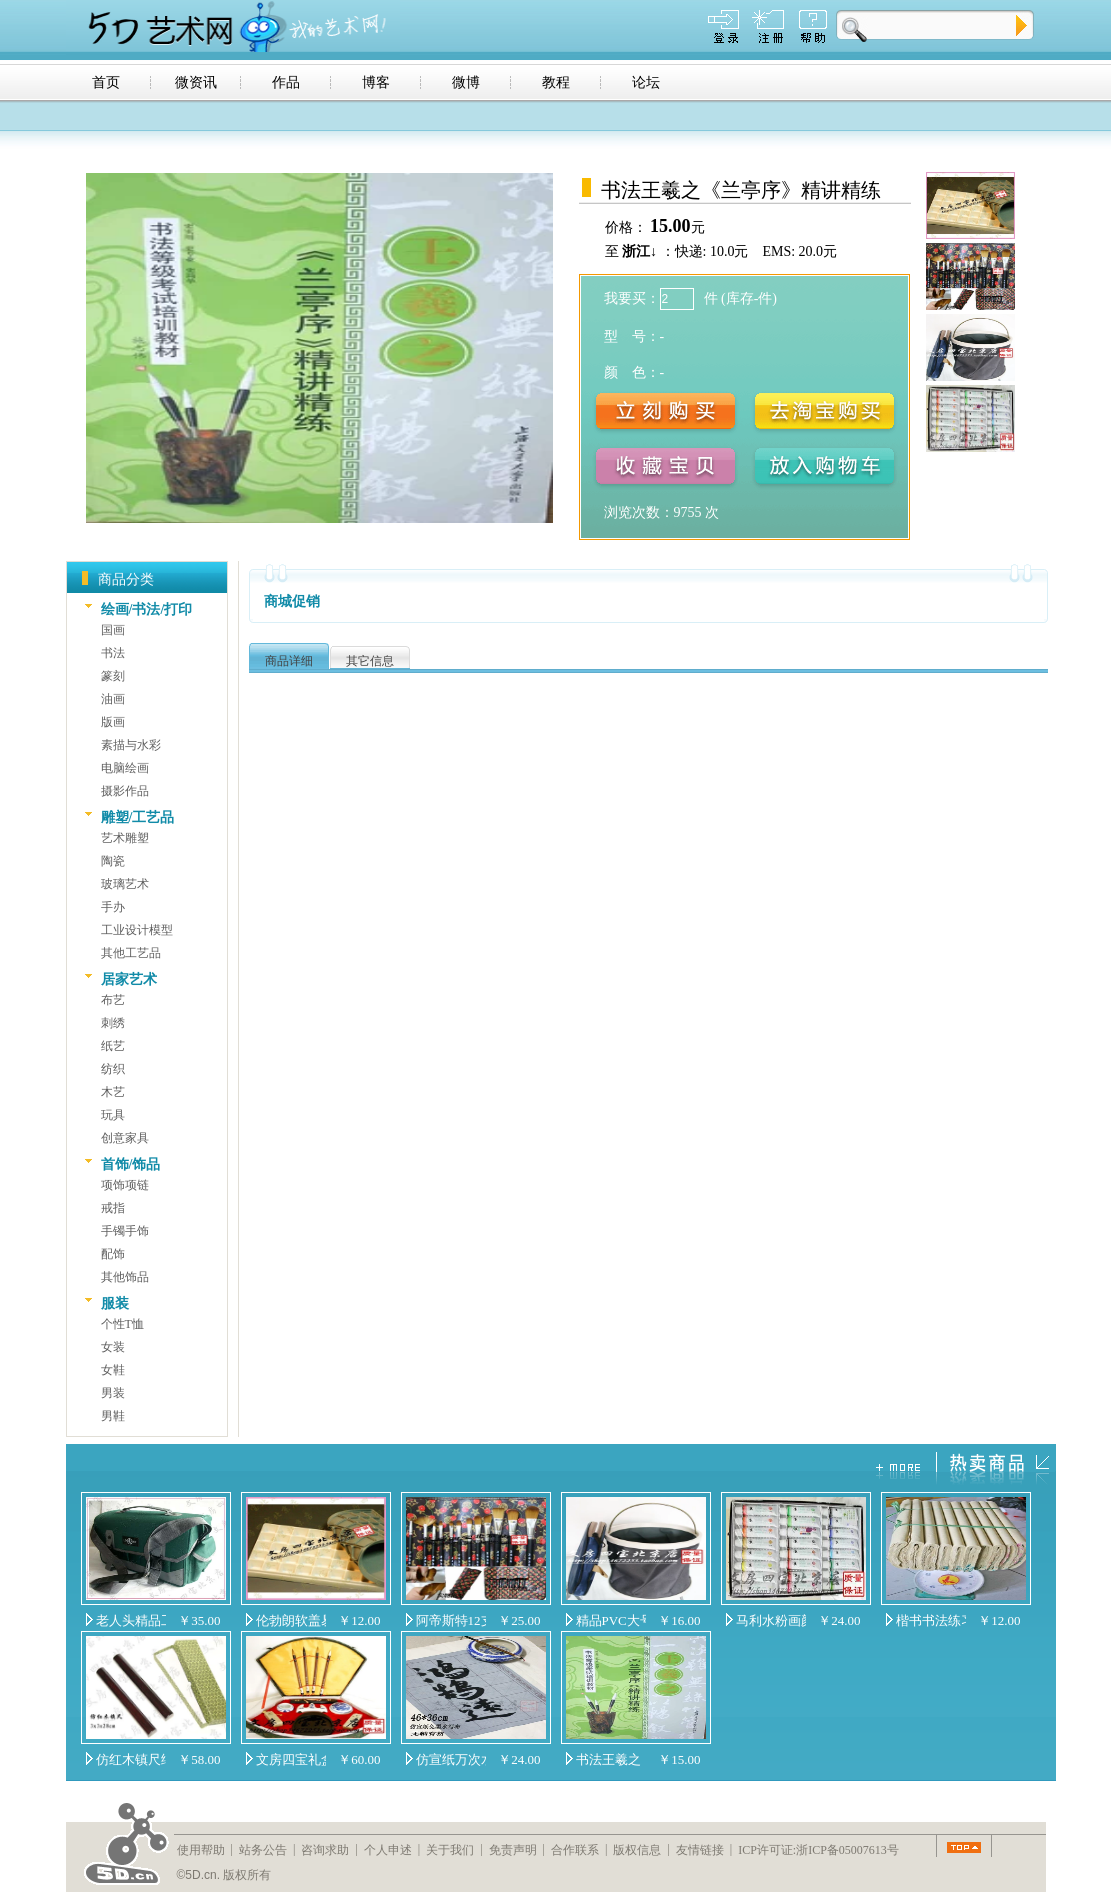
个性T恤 (122, 1324)
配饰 (113, 1254)
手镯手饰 (125, 1231)
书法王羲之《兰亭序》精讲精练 (611, 1759)
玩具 (113, 1115)
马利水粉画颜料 (771, 1620)
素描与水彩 (131, 745)
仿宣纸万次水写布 (451, 1759)
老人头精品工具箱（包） (131, 1620)
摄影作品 (125, 791)
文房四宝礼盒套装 (291, 1759)
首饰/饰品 (131, 1164)
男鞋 (113, 1416)
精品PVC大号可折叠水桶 (611, 1620)
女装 (113, 1347)
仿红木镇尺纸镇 (131, 1759)
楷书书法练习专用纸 (931, 1620)
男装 (113, 1393)
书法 (113, 653)
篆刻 (113, 676)
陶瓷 (113, 861)
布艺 (113, 1000)
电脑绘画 (125, 768)
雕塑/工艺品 (138, 817)
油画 (113, 699)
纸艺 (113, 1046)
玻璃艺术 (125, 884)
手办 (113, 907)
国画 (113, 630)
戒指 (113, 1208)
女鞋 (113, 1370)
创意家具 (125, 1138)
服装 (115, 1303)
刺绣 (113, 1023)
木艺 (113, 1092)
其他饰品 (125, 1277)
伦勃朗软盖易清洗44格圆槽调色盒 (291, 1620)
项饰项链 (125, 1185)
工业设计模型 (137, 930)
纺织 (113, 1069)
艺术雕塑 (125, 838)
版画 (113, 722)
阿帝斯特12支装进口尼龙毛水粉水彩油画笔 (451, 1620)
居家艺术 (129, 979)
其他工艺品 (131, 953)
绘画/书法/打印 (147, 609)
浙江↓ (639, 251)
